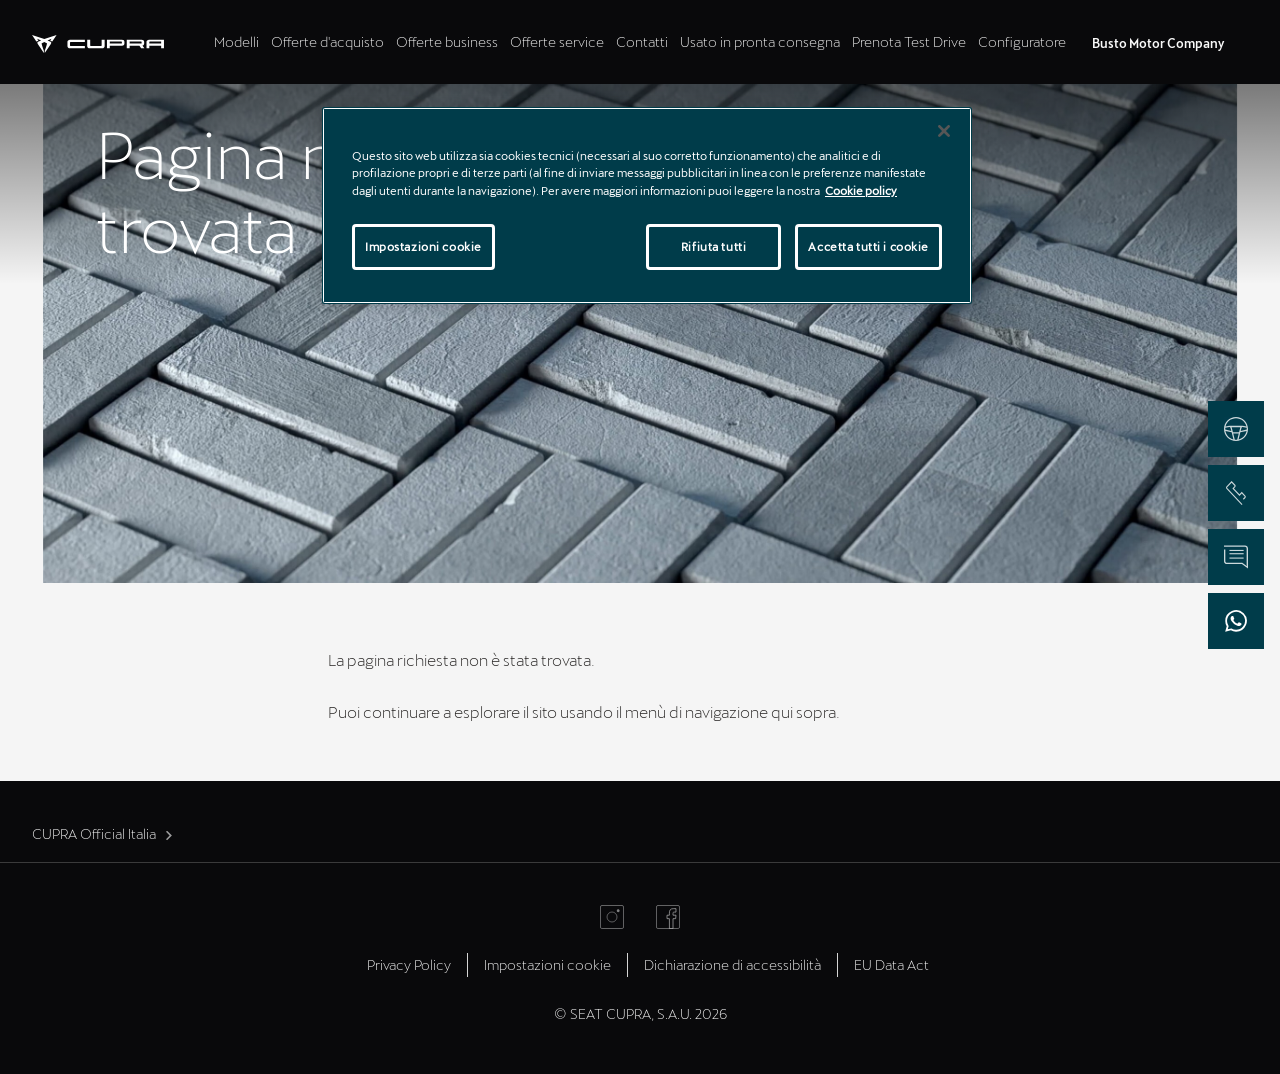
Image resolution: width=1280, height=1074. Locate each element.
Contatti (642, 41)
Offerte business (447, 41)
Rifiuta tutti (713, 246)
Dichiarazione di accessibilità (732, 964)
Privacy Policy (409, 964)
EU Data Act (891, 964)
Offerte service (557, 41)
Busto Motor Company (1158, 43)
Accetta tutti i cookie (868, 246)
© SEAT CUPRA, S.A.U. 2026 (640, 1013)
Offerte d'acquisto (327, 41)
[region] (647, 205)
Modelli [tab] (236, 41)
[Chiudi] (944, 131)
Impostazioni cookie (547, 964)
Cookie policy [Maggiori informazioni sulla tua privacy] (861, 190)
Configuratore (1022, 41)
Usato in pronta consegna (760, 41)
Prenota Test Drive (909, 41)
